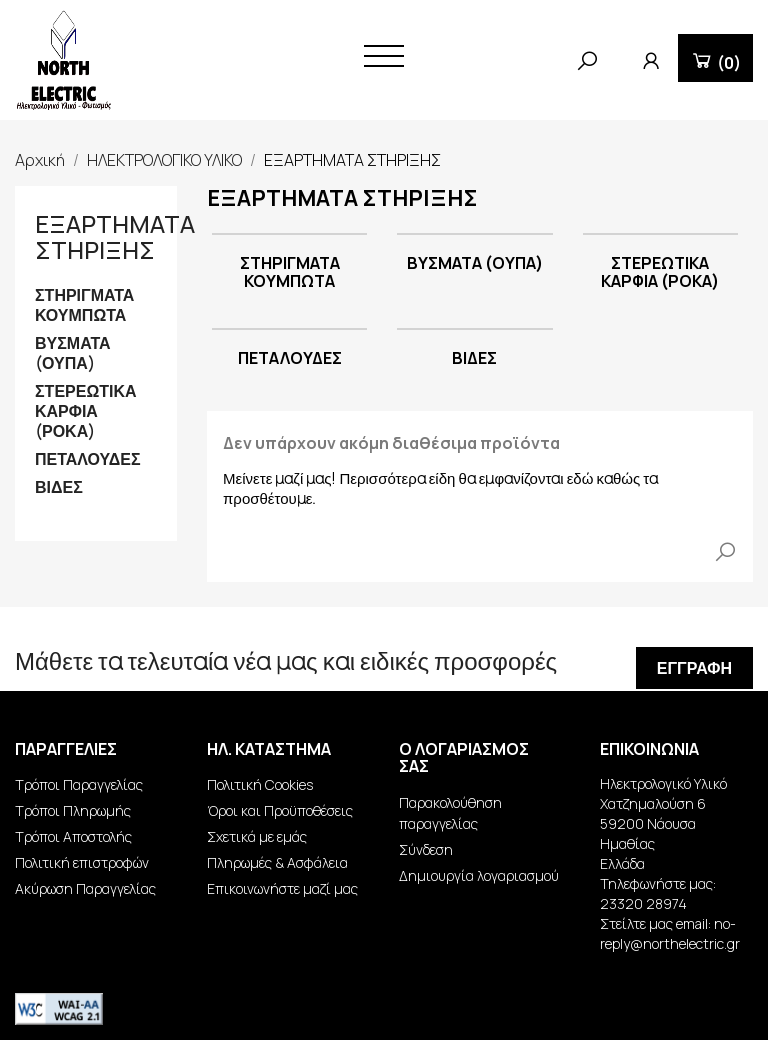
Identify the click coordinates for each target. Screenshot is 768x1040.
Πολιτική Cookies (260, 784)
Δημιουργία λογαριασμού (479, 875)
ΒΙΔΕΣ (59, 487)
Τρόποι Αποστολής (73, 836)
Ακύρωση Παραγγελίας (85, 888)
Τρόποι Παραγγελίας (79, 784)
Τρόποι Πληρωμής (73, 810)
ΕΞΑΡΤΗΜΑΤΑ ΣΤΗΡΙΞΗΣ (115, 236)
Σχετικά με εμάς (257, 836)
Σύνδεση (426, 849)
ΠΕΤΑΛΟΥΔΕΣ (88, 459)
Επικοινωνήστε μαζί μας (282, 888)
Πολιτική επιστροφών (82, 862)
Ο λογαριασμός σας (464, 758)
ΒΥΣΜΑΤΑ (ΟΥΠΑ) (73, 353)
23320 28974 (643, 903)
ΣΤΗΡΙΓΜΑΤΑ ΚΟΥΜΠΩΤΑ (84, 305)
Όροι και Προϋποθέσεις (280, 810)
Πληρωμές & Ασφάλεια (277, 862)
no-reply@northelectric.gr (670, 933)
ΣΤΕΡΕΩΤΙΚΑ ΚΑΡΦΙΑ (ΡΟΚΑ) (86, 411)
